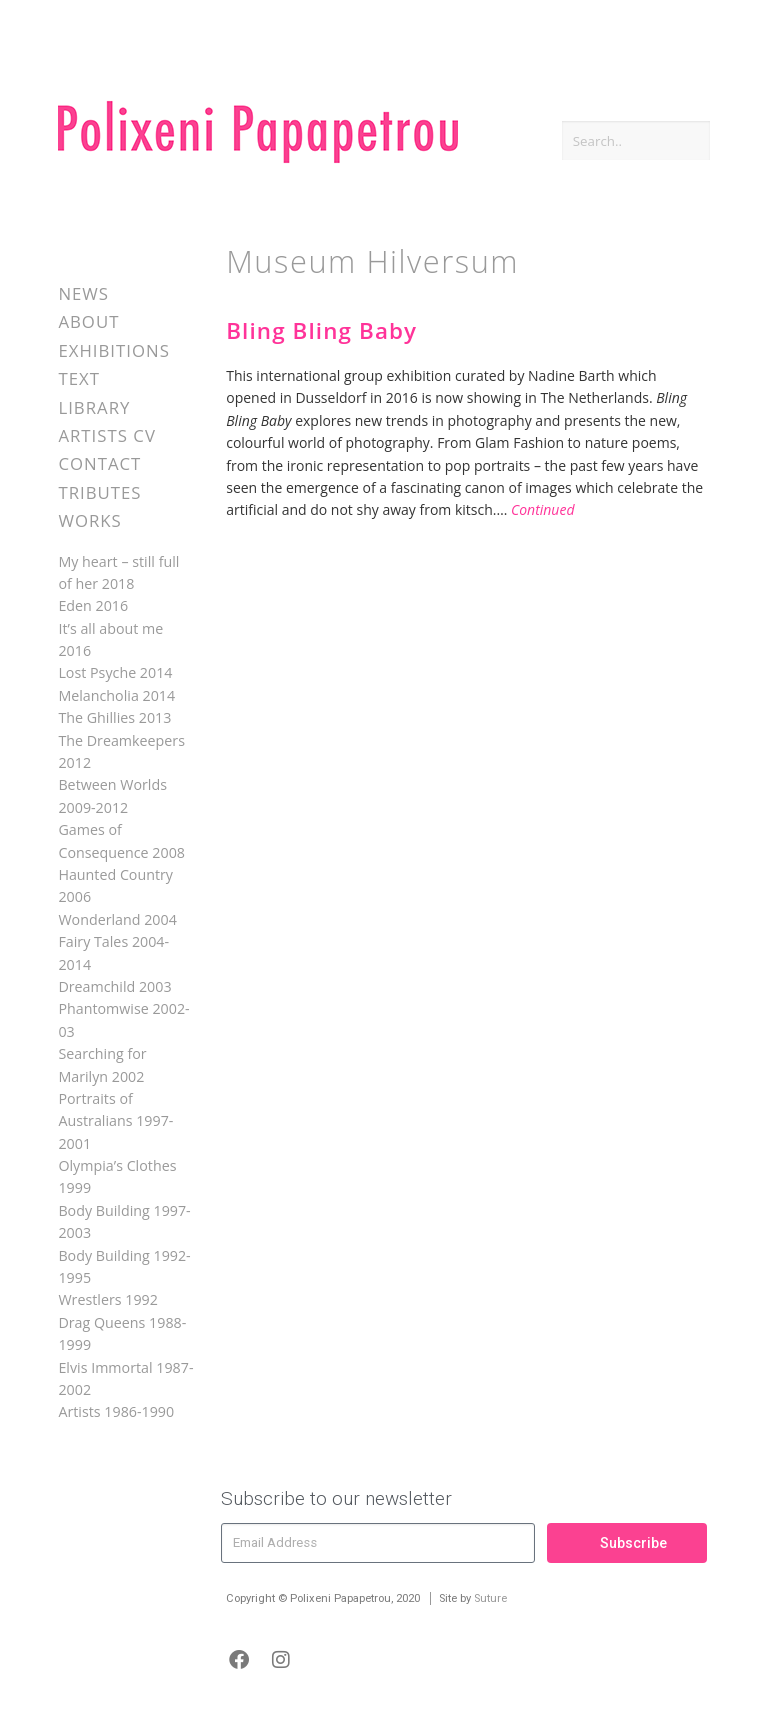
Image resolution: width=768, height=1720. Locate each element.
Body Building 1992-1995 (124, 1266)
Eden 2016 (93, 605)
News (83, 293)
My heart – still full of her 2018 (118, 572)
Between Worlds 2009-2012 (112, 795)
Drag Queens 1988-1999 (122, 1333)
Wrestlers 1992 (107, 1299)
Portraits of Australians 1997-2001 (115, 1121)
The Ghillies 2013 (114, 717)
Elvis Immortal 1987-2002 (125, 1378)
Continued (543, 509)
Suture (490, 1598)
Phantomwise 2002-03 (123, 1019)
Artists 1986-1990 (116, 1411)
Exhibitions (113, 350)
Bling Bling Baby (321, 330)
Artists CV (106, 435)
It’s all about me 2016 (110, 639)
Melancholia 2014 (116, 695)
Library (94, 407)
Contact (99, 463)
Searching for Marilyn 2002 (102, 1064)
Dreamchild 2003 (114, 986)
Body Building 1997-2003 (124, 1221)
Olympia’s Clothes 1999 (117, 1176)
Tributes (99, 492)
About (88, 321)
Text (79, 378)
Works (89, 520)
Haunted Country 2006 (115, 885)
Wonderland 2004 (117, 919)
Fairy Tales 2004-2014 (113, 952)
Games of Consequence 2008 (121, 840)
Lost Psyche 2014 (115, 672)
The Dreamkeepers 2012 (121, 751)
